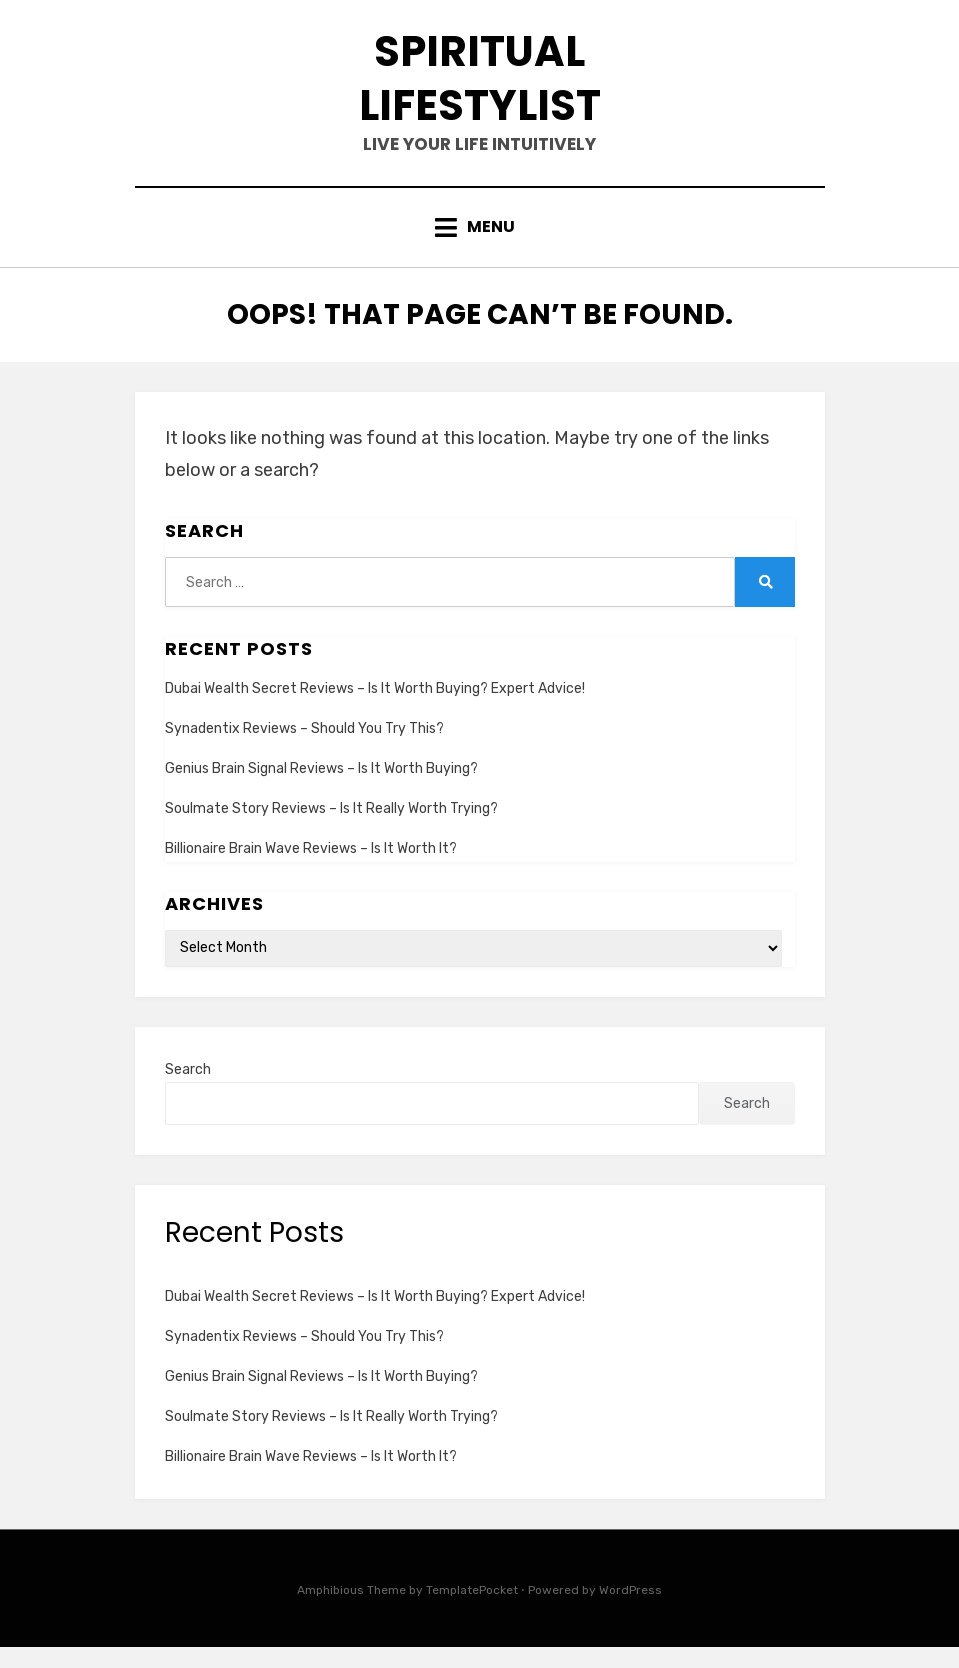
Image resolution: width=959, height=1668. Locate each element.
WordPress (630, 1612)
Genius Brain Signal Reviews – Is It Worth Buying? (321, 789)
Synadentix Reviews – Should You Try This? (304, 749)
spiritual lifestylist (480, 87)
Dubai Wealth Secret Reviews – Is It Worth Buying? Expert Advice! (375, 709)
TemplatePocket (472, 1612)
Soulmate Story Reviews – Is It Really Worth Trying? (331, 829)
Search (188, 1090)
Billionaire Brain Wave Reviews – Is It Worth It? (311, 869)
